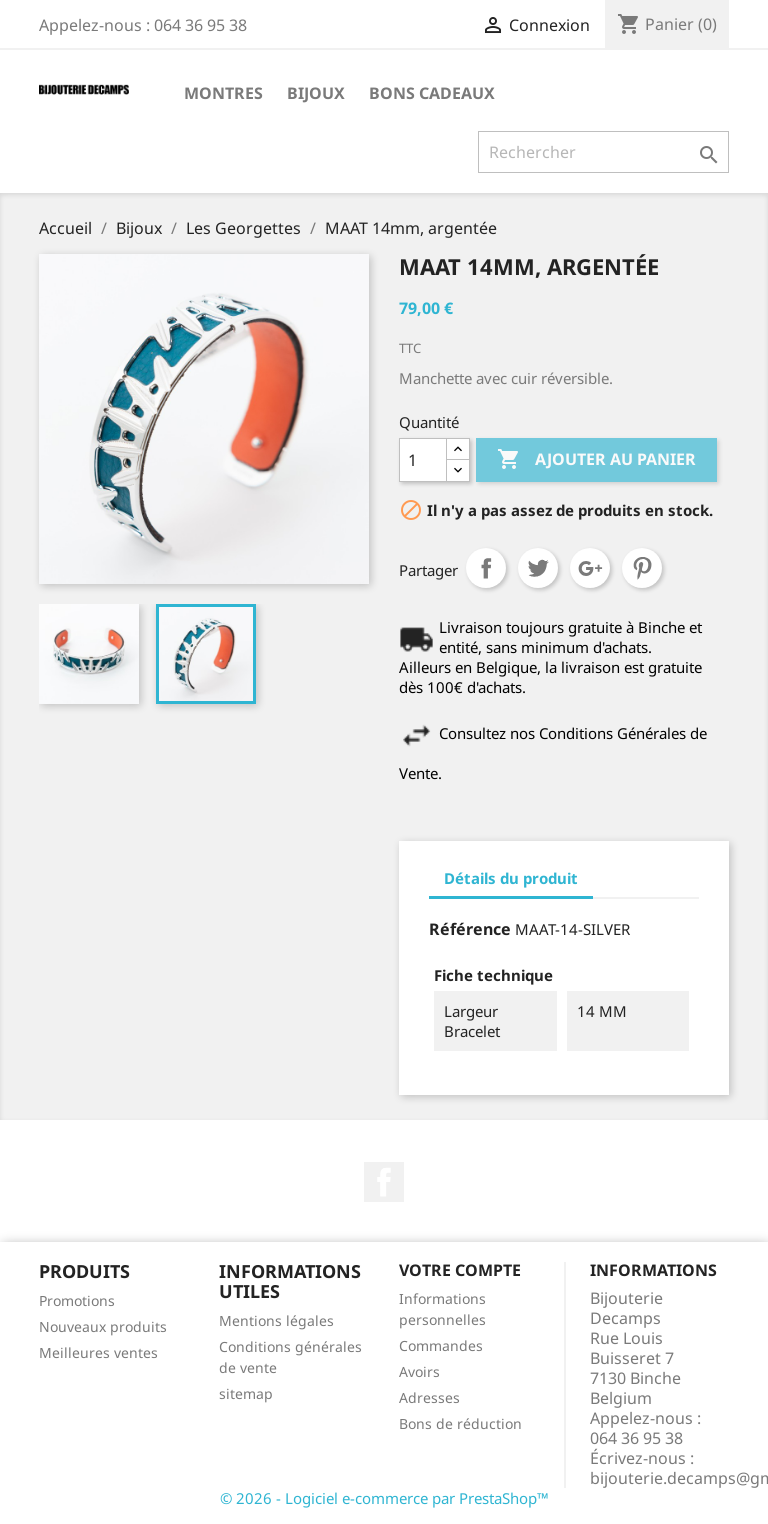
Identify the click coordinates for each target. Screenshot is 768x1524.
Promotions (77, 1300)
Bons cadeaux (432, 93)
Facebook (384, 1182)
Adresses (429, 1397)
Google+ (590, 568)
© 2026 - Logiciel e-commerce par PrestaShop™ (384, 1498)
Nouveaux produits (103, 1326)
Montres (223, 93)
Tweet (538, 568)
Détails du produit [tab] (511, 878)
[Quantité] (423, 460)
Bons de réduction (460, 1423)
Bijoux (316, 93)
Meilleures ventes (98, 1352)
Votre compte (460, 1270)
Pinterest (642, 568)
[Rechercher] (603, 152)
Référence (470, 929)
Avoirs (419, 1371)
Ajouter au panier (596, 460)
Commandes (441, 1345)
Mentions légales (276, 1320)
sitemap (246, 1393)
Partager (486, 568)
